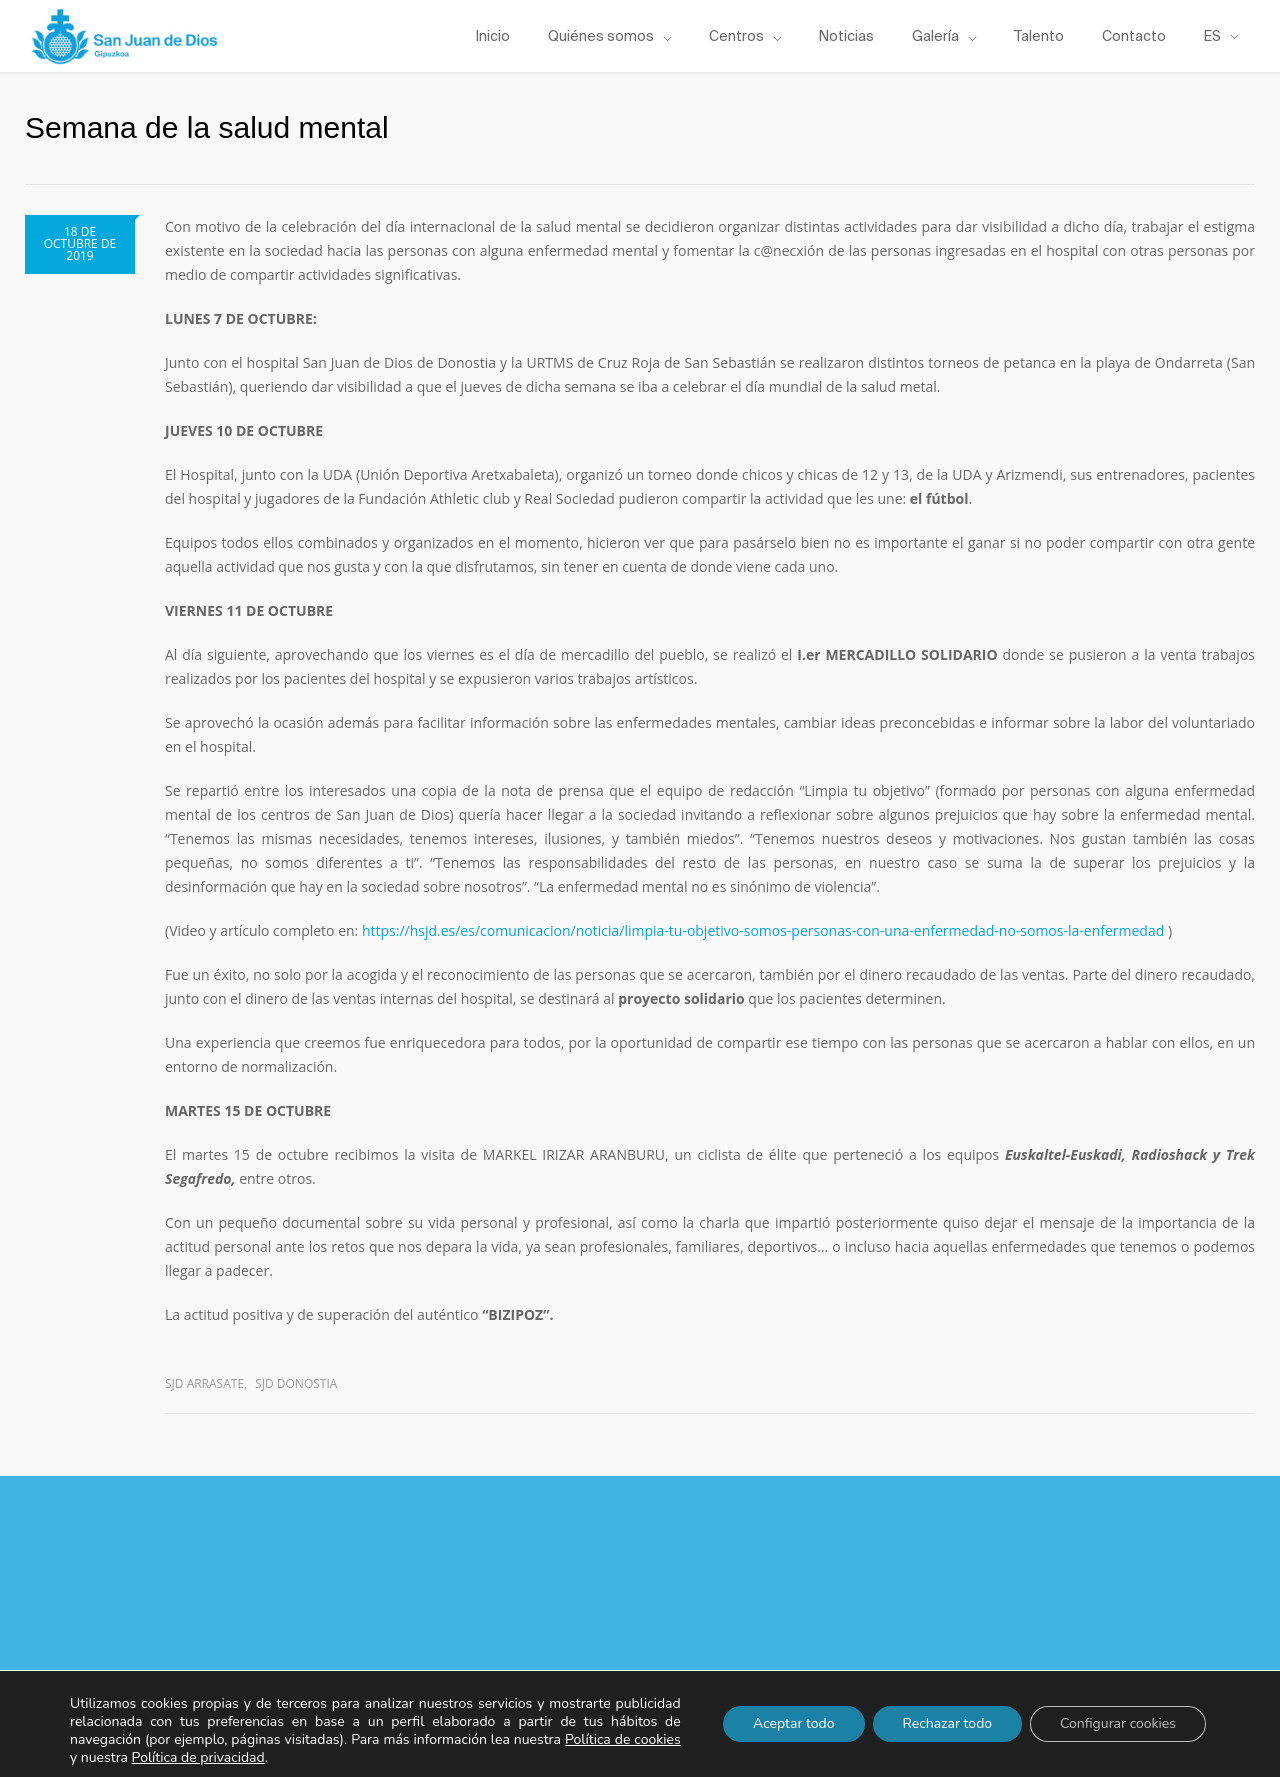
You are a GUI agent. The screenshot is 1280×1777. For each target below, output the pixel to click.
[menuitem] (1221, 36)
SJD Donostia (296, 1383)
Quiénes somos (601, 36)
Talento (1039, 36)
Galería (935, 36)
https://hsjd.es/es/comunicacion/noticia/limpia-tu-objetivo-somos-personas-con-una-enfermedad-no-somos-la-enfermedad (763, 930)
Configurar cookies (1118, 1723)
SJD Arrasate (204, 1383)
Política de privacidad (198, 1757)
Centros (736, 36)
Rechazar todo (948, 1723)
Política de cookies (623, 1739)
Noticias (846, 36)
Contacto (1134, 36)
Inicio (493, 36)
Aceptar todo (794, 1723)
